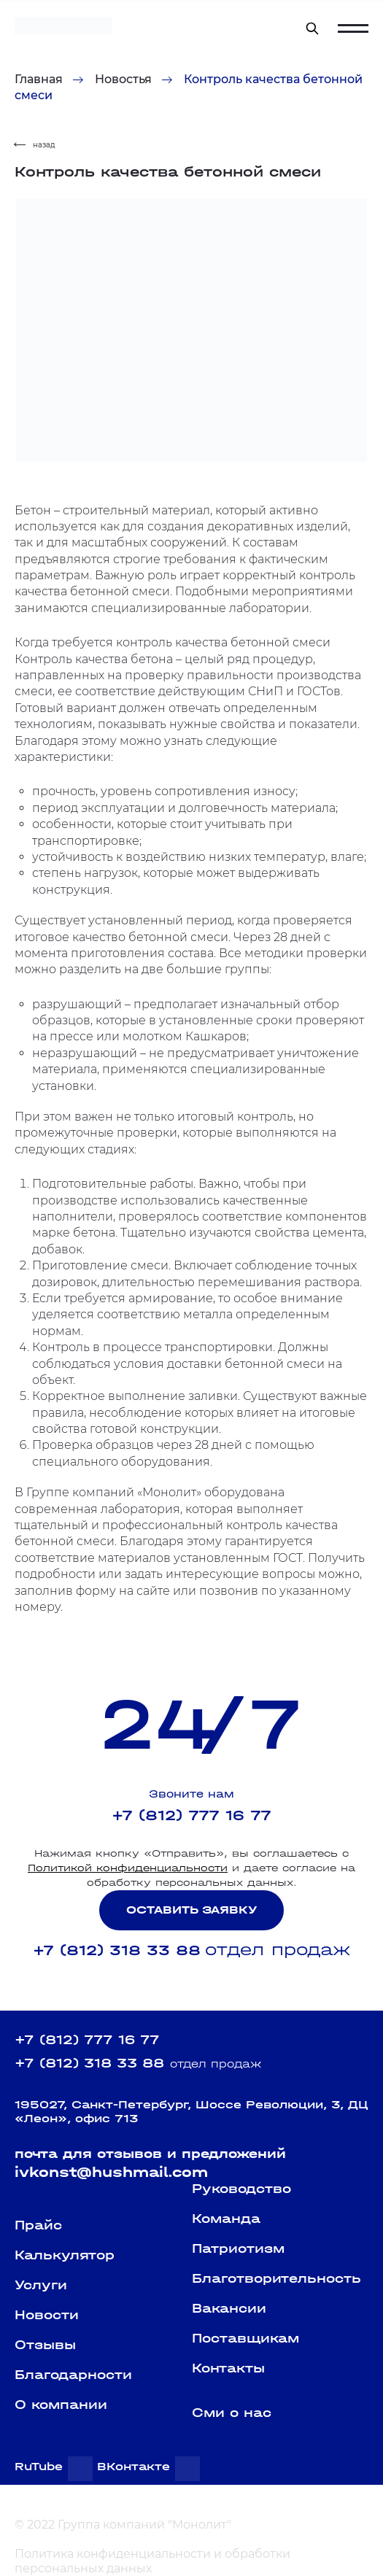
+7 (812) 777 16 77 (191, 1815)
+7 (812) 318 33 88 (117, 1950)
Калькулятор (65, 2255)
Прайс (38, 2225)
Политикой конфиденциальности (128, 1868)
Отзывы (45, 2345)
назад (35, 145)
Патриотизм (238, 2248)
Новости (47, 2315)
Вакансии (229, 2308)
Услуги (41, 2285)
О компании (61, 2405)
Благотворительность (276, 2278)
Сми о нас (231, 2413)
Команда (226, 2219)
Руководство (241, 2189)
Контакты (228, 2368)
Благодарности (73, 2375)
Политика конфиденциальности (113, 2554)
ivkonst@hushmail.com (111, 2172)
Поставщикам (245, 2338)
